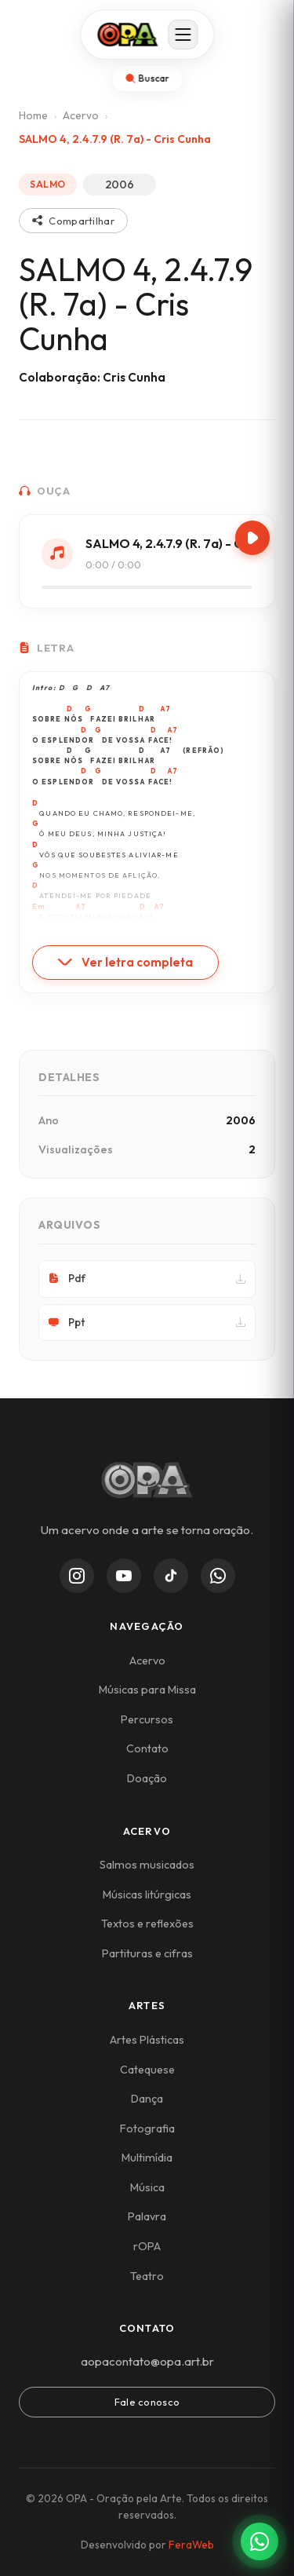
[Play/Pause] (252, 538)
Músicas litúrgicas (147, 1894)
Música (147, 2187)
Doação (147, 1778)
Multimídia (147, 2157)
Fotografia (147, 2128)
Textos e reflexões (147, 1923)
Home (33, 115)
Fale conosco (147, 2401)
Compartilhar (73, 220)
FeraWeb (191, 2545)
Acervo (81, 115)
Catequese (147, 2070)
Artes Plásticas (147, 2040)
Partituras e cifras (147, 1953)
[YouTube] (124, 1575)
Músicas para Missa (147, 1690)
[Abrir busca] (147, 78)
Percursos (147, 1719)
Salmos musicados (147, 1865)
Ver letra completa (125, 962)
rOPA (147, 2246)
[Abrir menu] (183, 34)
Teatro (147, 2276)
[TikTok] (171, 1575)
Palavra (147, 2216)
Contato (147, 1748)
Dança (147, 2099)
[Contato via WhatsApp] (259, 2541)
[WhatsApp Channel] (218, 1575)
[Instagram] (77, 1575)
